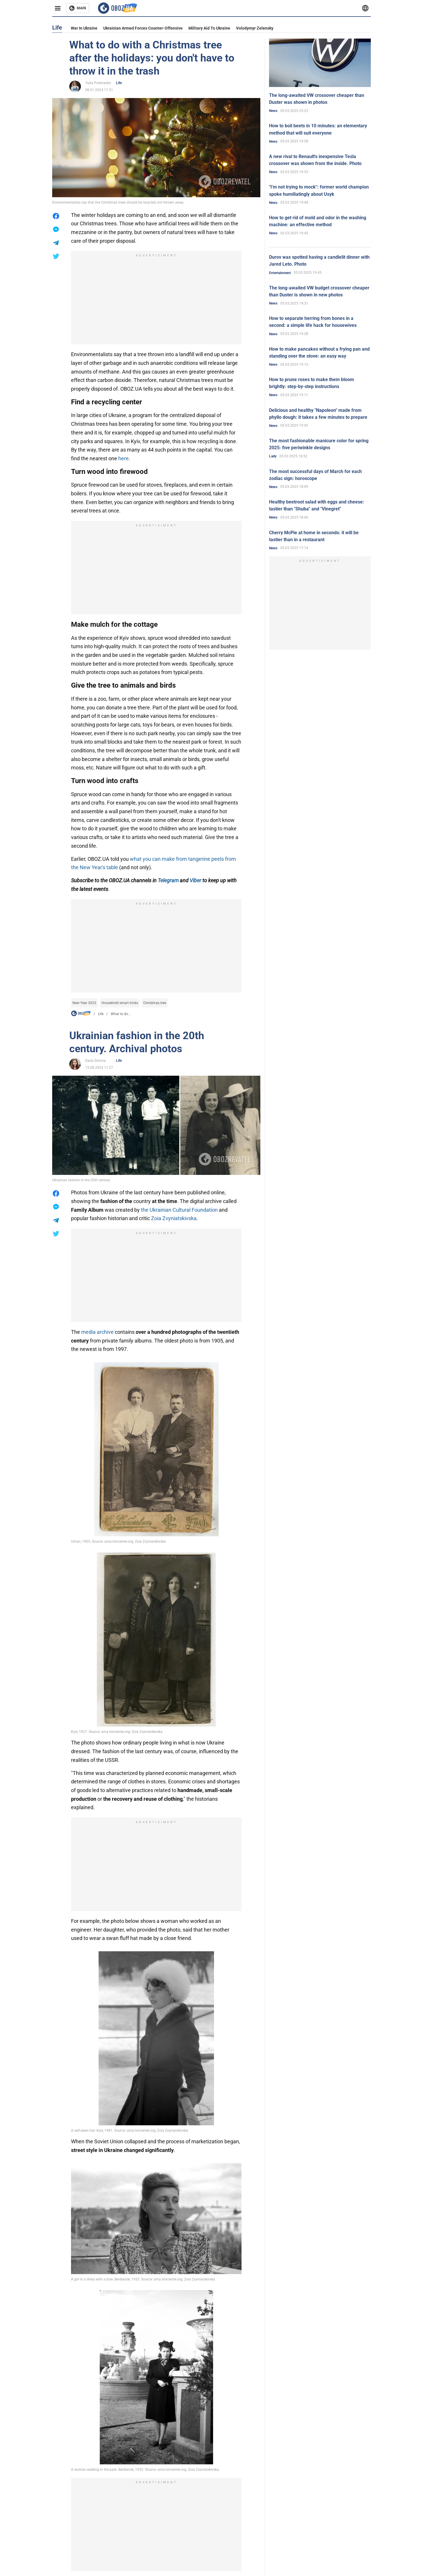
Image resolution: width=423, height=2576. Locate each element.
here (123, 458)
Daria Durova (95, 1061)
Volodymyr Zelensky (254, 28)
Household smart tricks (119, 1003)
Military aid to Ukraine (209, 28)
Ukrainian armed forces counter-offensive (143, 28)
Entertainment (280, 273)
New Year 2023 (84, 1003)
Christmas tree (154, 1003)
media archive (97, 1332)
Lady (273, 456)
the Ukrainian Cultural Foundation (179, 1210)
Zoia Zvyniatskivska (174, 1218)
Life (119, 83)
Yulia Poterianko (98, 83)
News (273, 111)
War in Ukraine (84, 28)
